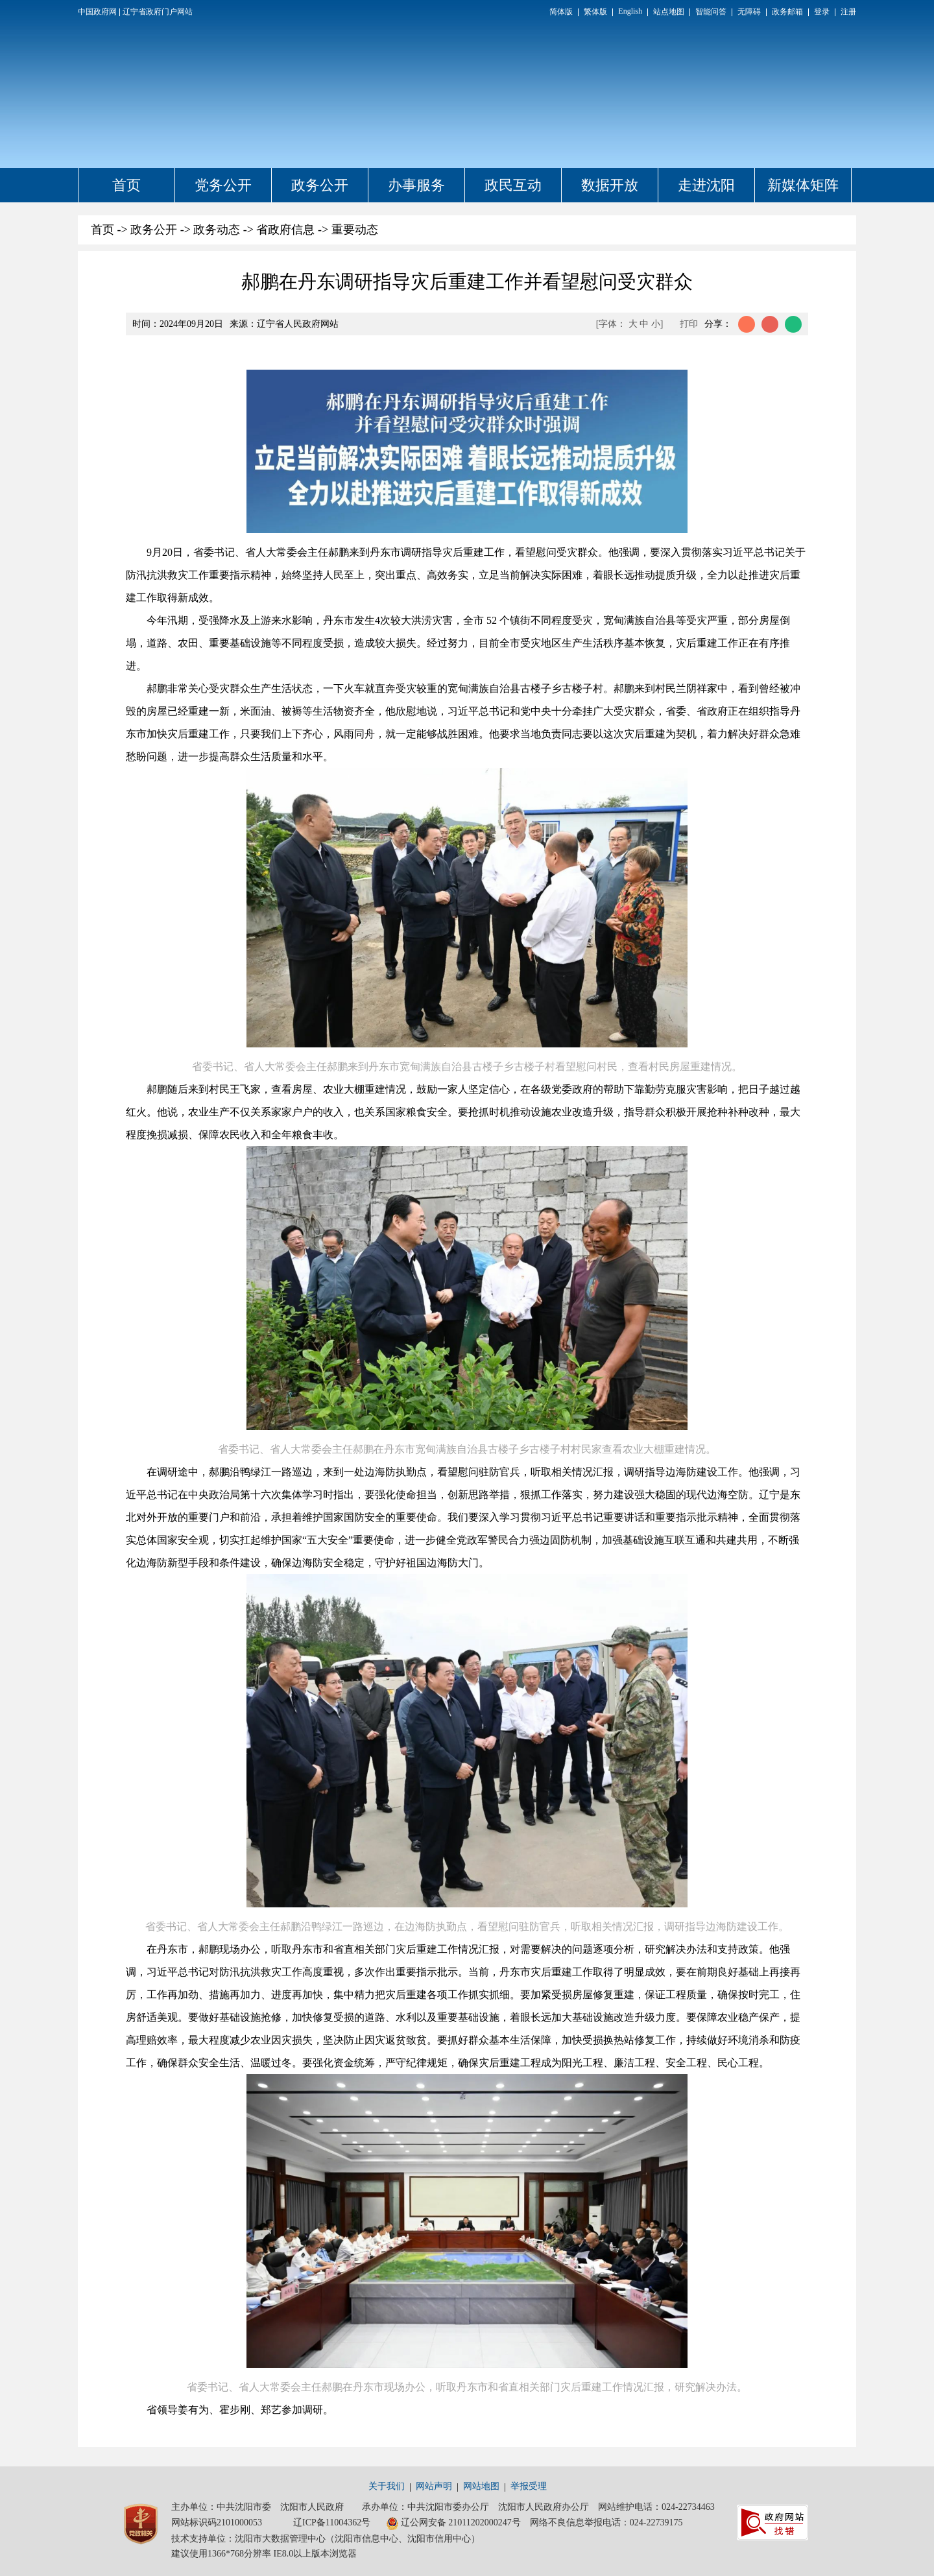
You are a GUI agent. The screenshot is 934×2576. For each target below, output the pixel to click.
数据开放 (609, 185)
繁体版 (595, 11)
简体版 (561, 11)
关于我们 (386, 2486)
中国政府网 (97, 11)
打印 (689, 324)
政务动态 (216, 229)
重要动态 (354, 229)
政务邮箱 (787, 11)
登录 (822, 11)
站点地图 (668, 11)
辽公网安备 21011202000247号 (453, 2523)
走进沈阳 (706, 185)
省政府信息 (285, 229)
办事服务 (416, 185)
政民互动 (513, 185)
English (630, 11)
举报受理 (528, 2486)
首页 (126, 185)
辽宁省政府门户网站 (158, 11)
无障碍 (749, 11)
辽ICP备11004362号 (331, 2522)
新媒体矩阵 (803, 185)
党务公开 (223, 185)
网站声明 (434, 2486)
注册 (848, 11)
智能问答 (710, 11)
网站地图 (481, 2486)
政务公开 (319, 185)
